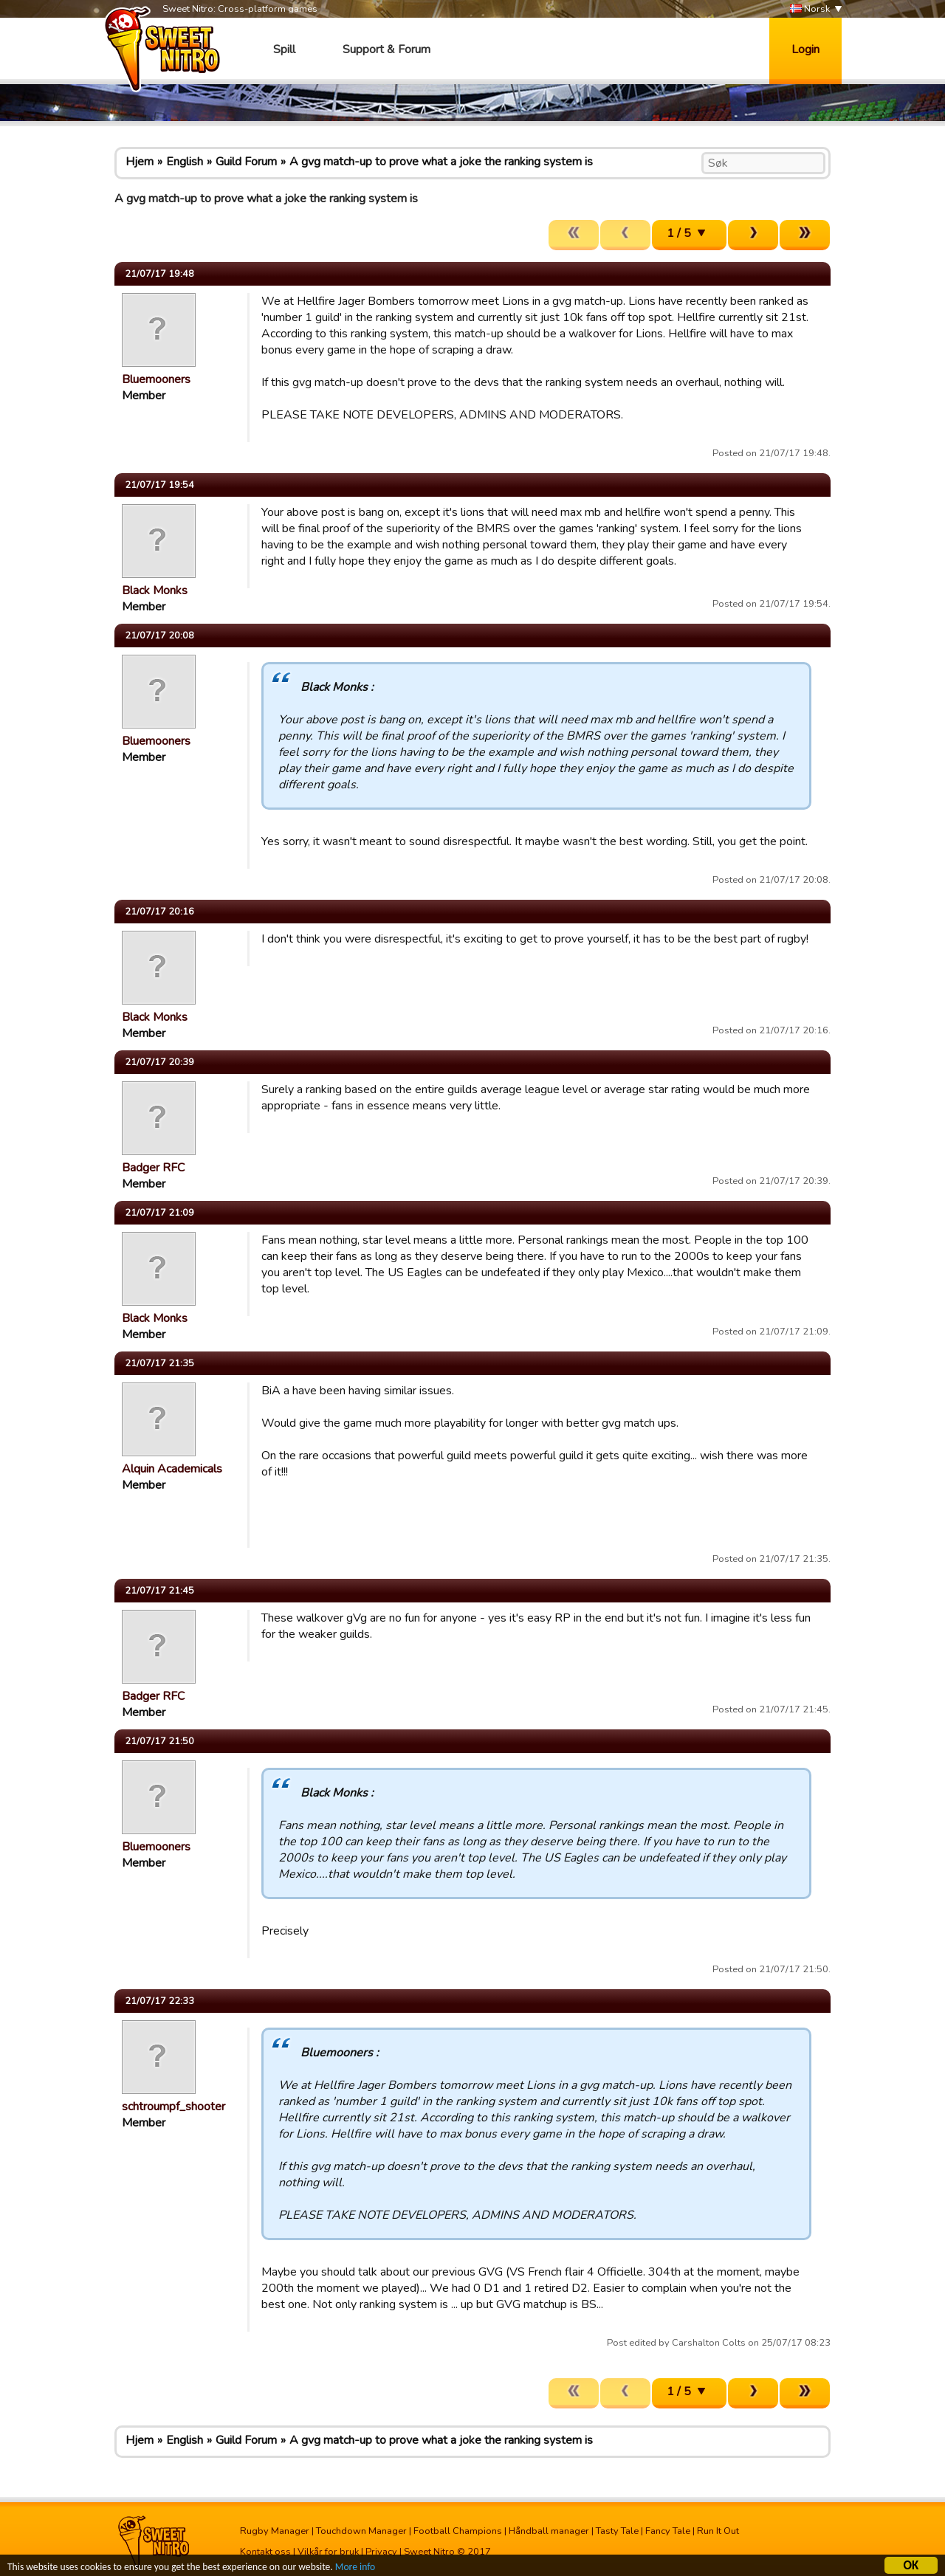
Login (805, 49)
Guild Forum (246, 162)
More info (355, 2569)
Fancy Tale (667, 2531)
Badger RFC (153, 1168)
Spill (284, 49)
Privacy (381, 2551)
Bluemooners (156, 379)
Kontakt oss (265, 2551)
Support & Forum (386, 49)
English (184, 162)
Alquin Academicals (172, 1469)
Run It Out (718, 2531)
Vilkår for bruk (328, 2551)
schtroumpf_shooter (173, 2106)
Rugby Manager (274, 2531)
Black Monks (155, 590)
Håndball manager (549, 2531)
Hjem (140, 162)
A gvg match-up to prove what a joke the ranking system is (441, 162)
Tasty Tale (617, 2531)
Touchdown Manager (361, 2531)
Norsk (810, 9)
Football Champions (457, 2531)
